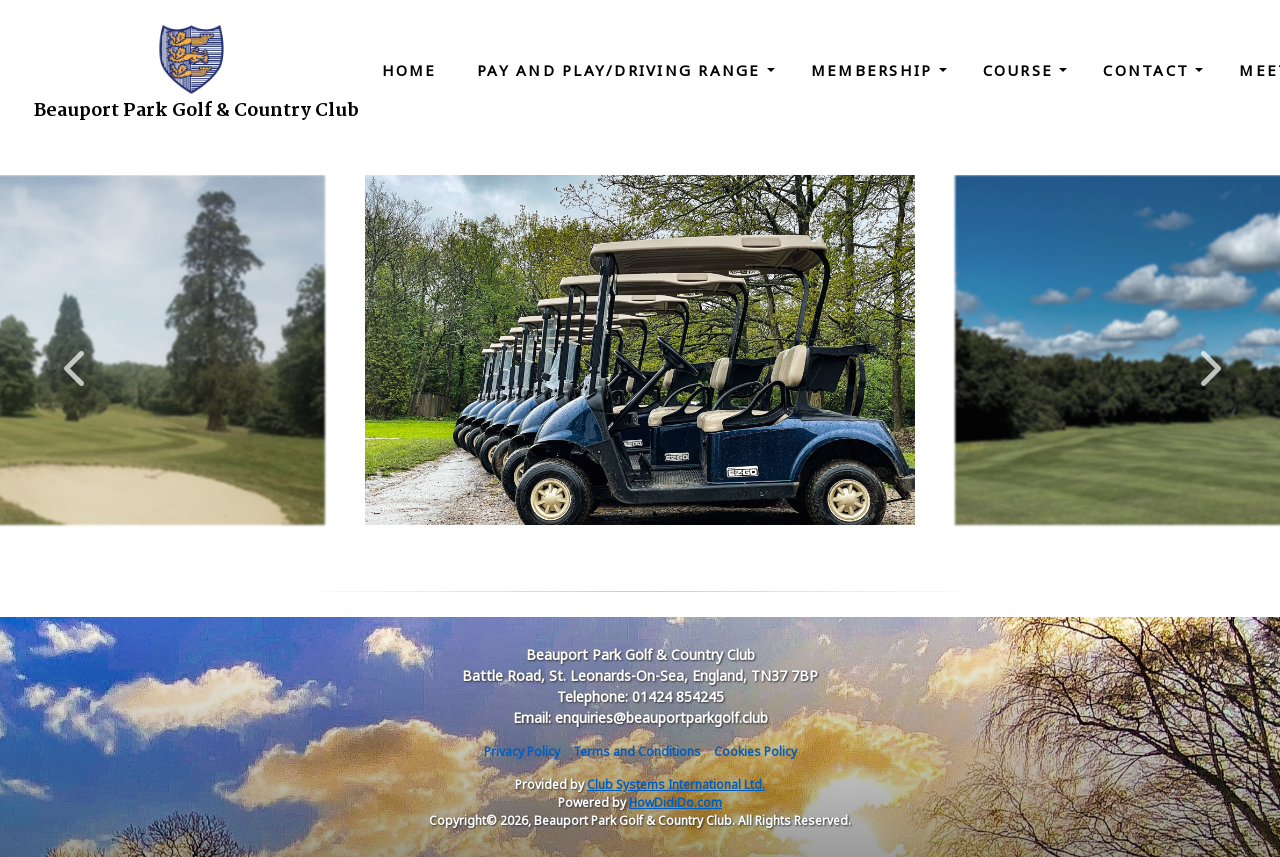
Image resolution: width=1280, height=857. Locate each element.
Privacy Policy (522, 751)
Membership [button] (875, 70)
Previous (74, 358)
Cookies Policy (755, 751)
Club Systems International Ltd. (676, 784)
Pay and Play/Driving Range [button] (622, 70)
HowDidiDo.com (675, 802)
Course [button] (1021, 70)
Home (409, 70)
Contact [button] (1149, 70)
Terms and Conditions (637, 751)
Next (1206, 358)
